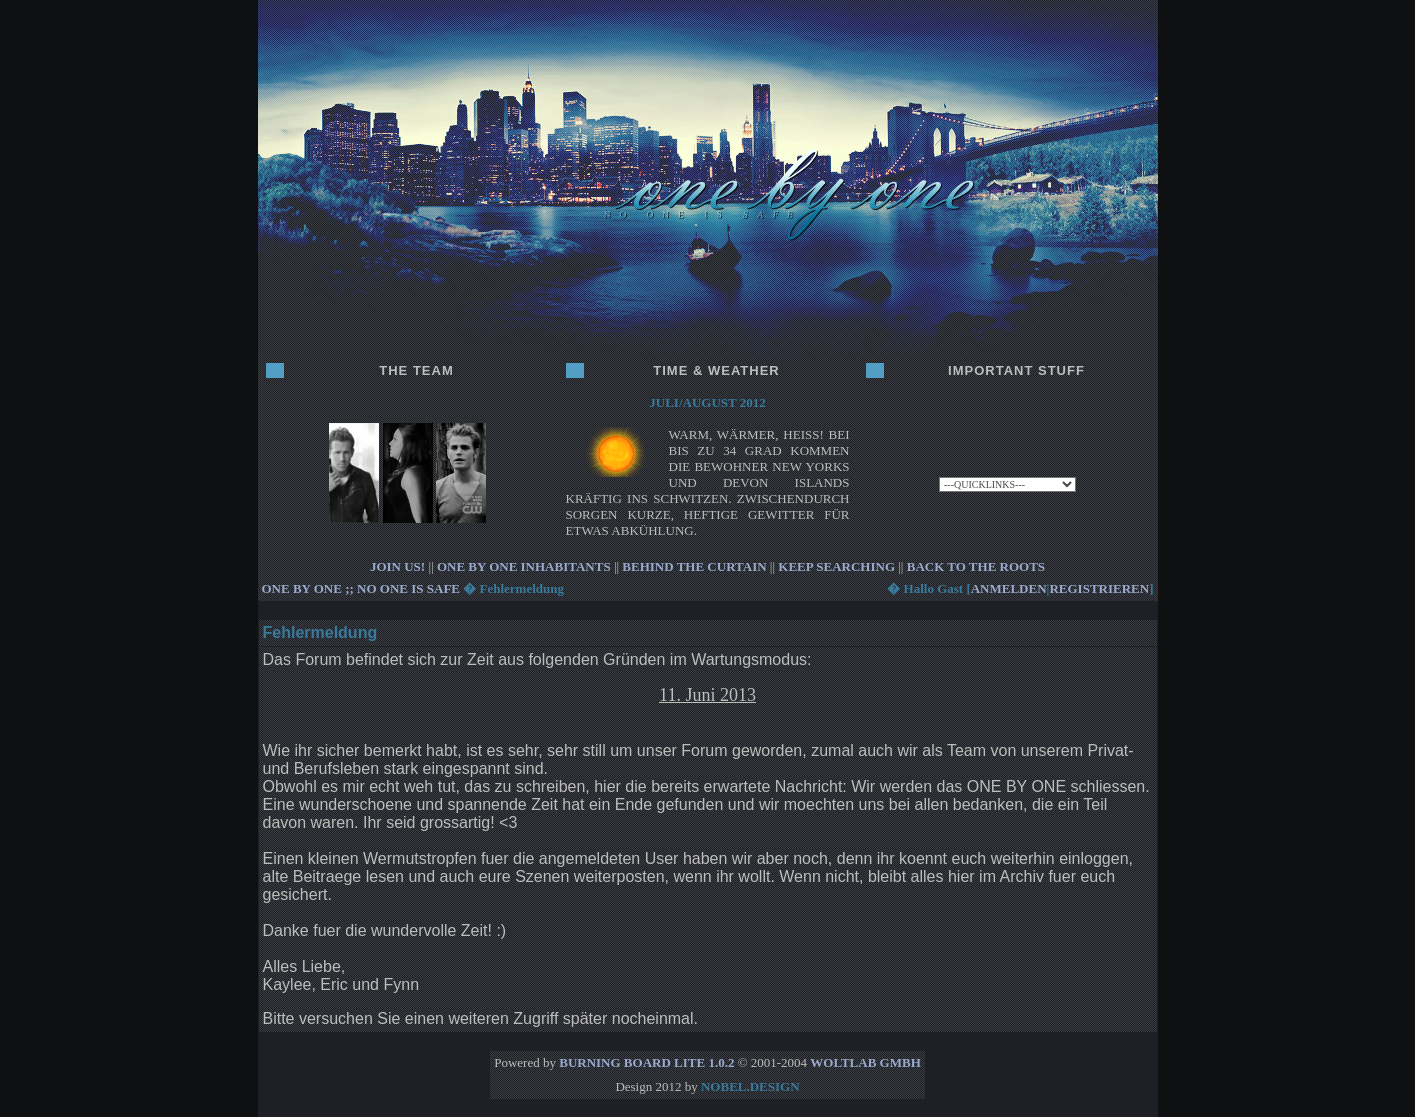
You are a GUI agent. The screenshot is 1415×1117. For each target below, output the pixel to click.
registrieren (1099, 588)
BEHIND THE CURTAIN (694, 566)
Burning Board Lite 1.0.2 (646, 1062)
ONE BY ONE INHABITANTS (524, 566)
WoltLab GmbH (865, 1062)
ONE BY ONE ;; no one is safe (361, 588)
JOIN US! (397, 566)
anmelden (1009, 588)
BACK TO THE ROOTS (976, 566)
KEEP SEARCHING (836, 566)
